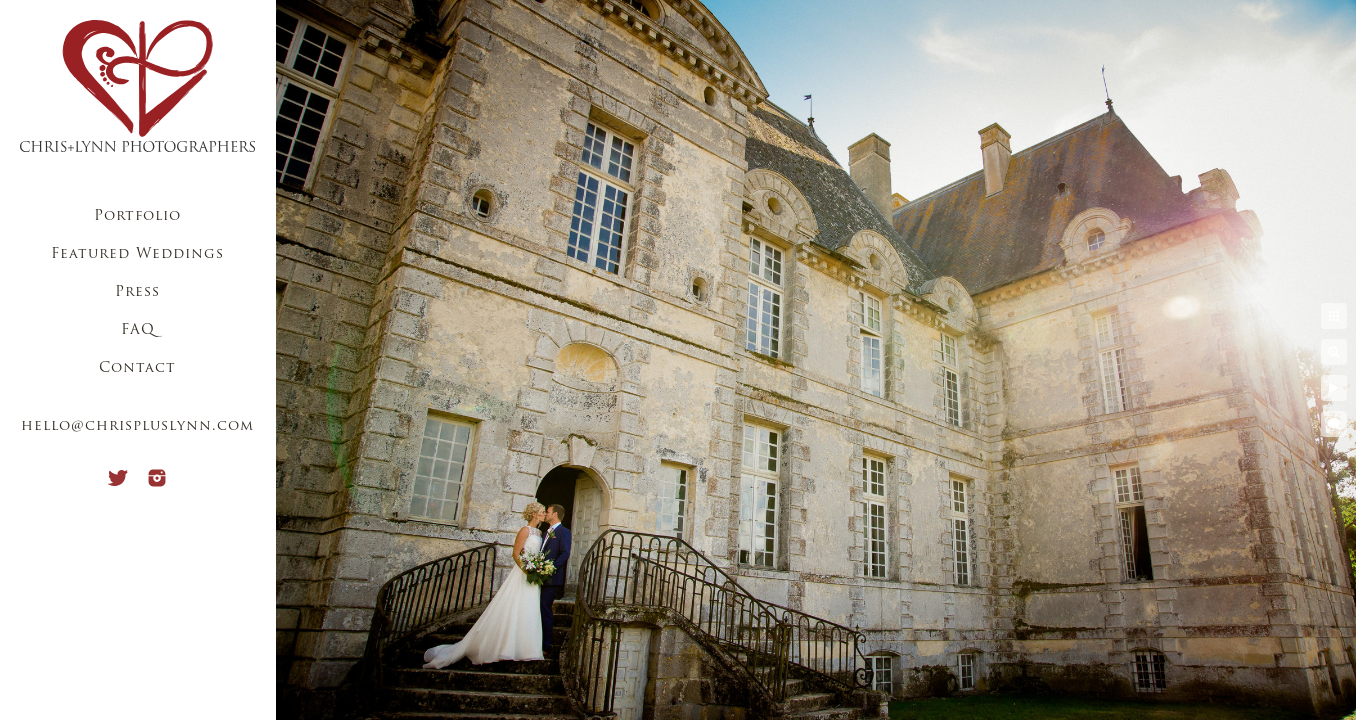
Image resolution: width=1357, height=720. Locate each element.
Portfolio (137, 216)
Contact (137, 368)
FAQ (138, 330)
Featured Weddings (137, 254)
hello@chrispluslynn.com (137, 426)
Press (137, 292)
